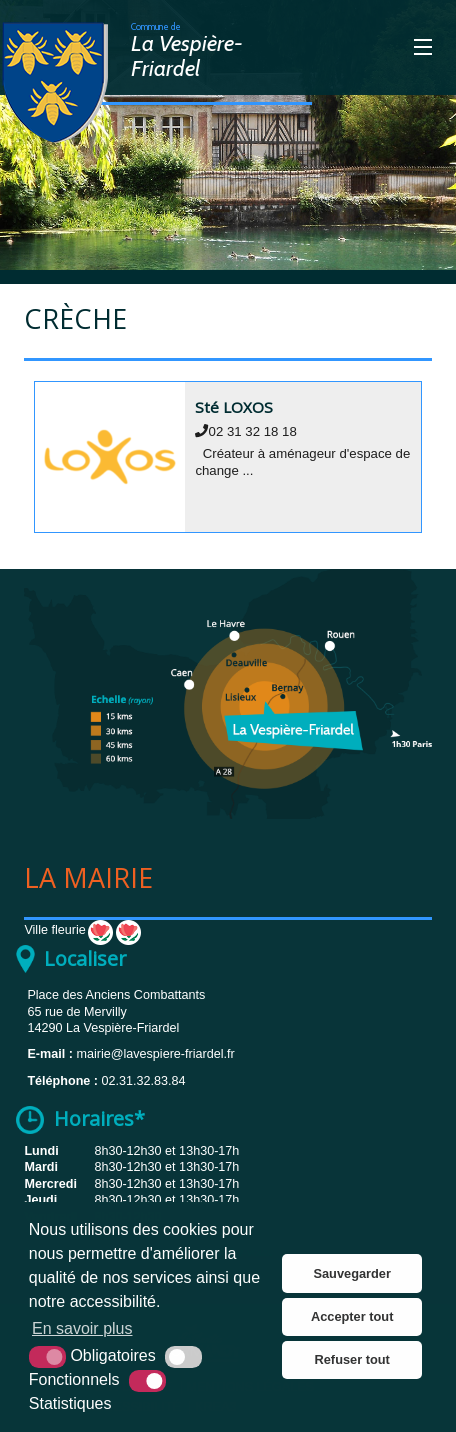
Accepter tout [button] (352, 1316)
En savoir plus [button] (82, 1328)
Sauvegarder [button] (352, 1273)
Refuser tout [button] (352, 1359)
